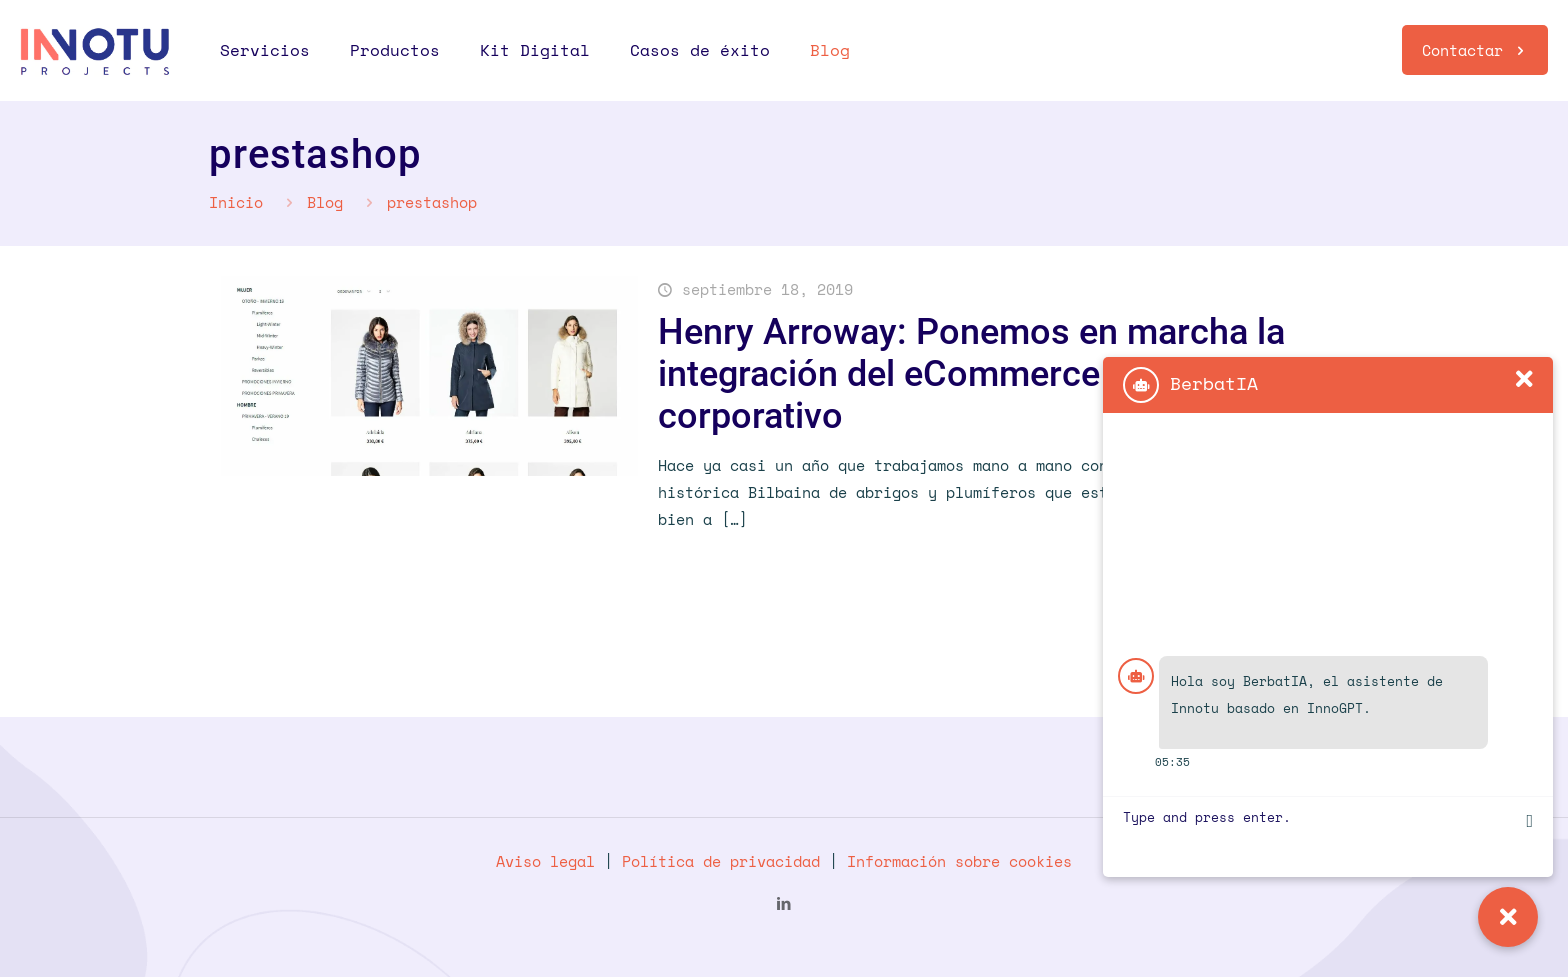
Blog (325, 202)
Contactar (1475, 50)
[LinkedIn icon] (784, 903)
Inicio (236, 202)
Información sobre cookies (959, 861)
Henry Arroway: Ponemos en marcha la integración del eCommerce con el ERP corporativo (971, 374)
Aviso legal (545, 861)
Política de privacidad (721, 861)
